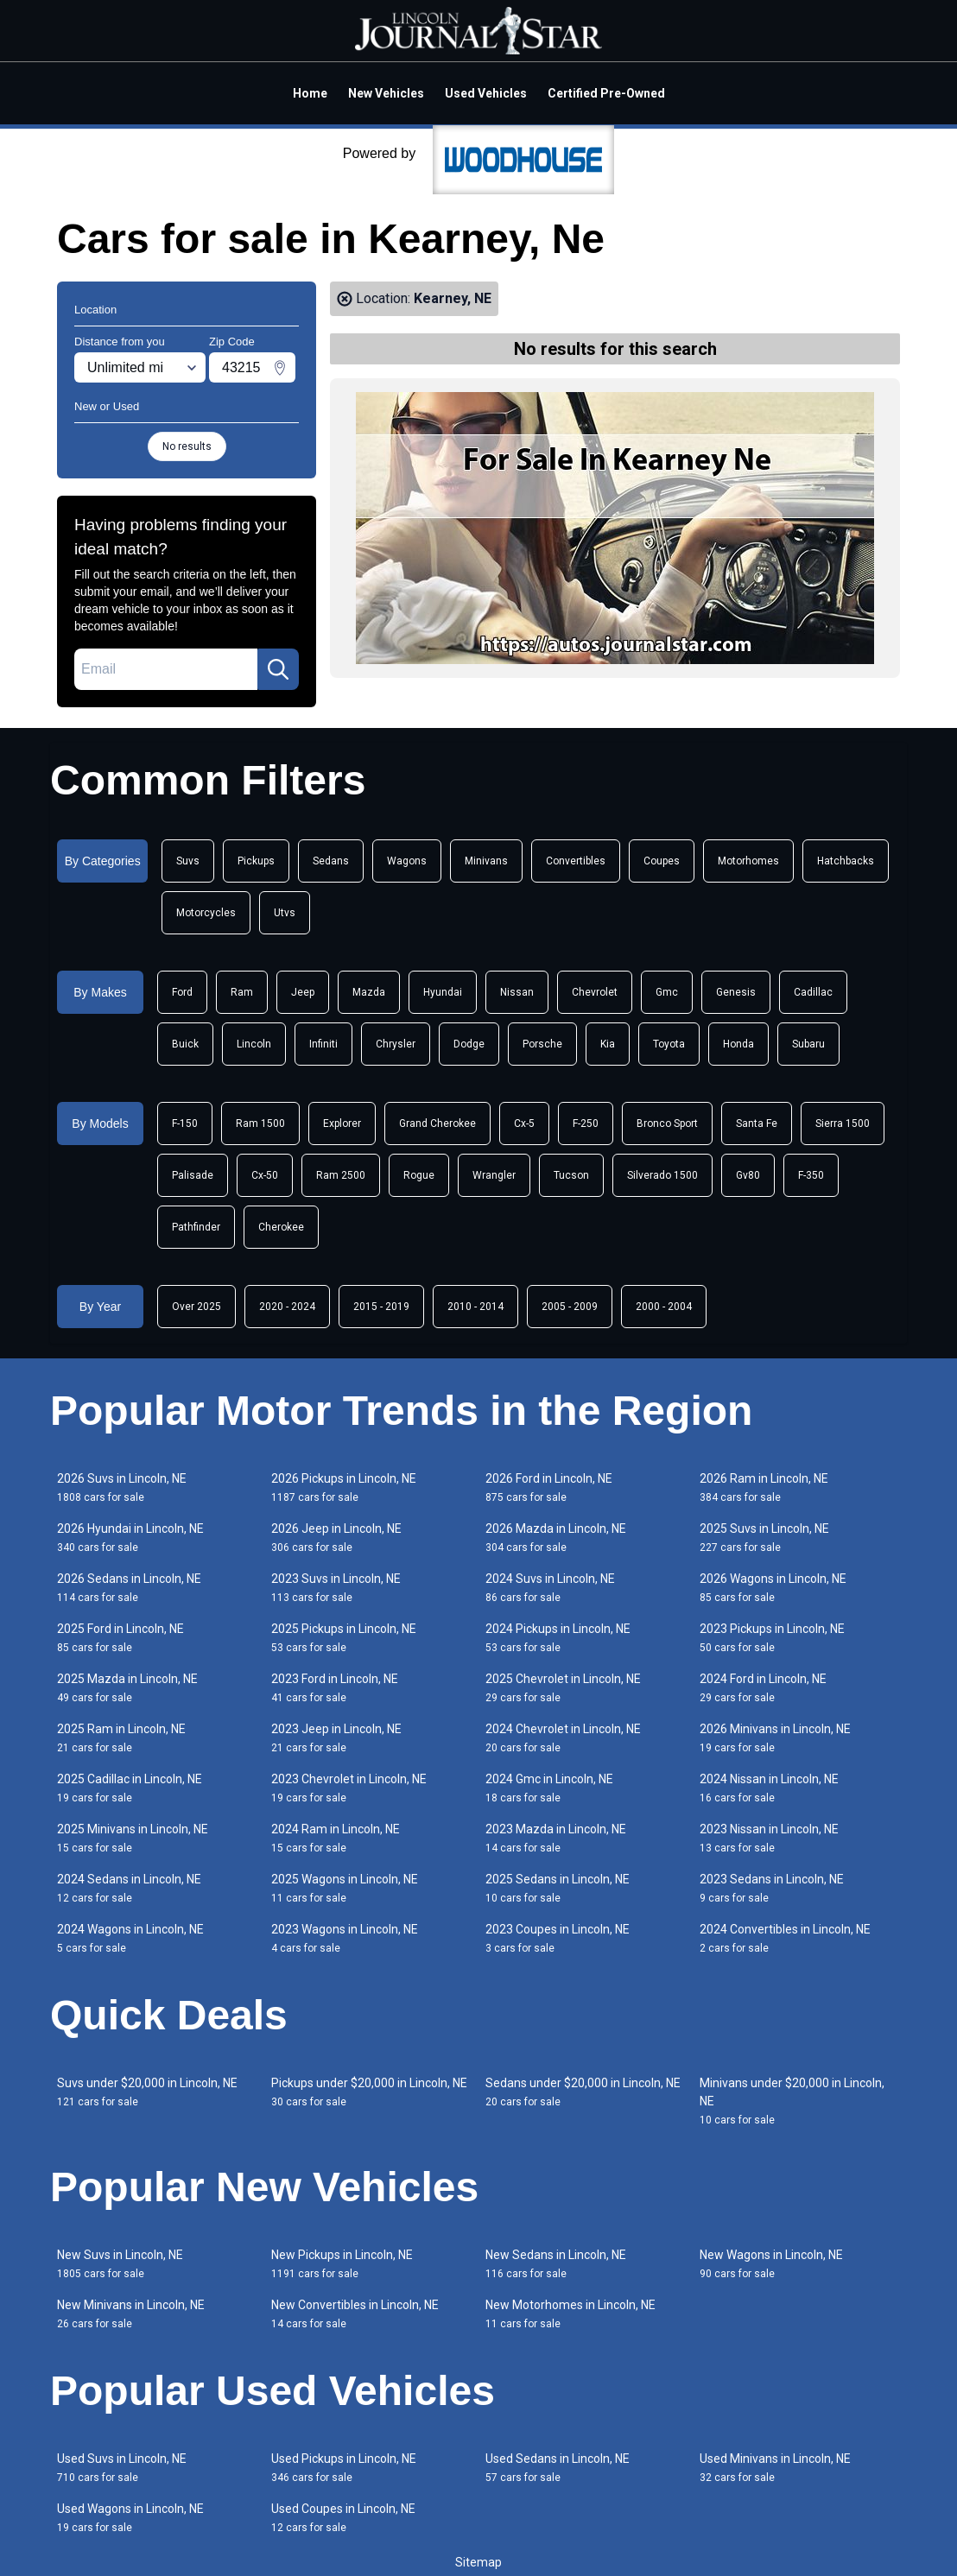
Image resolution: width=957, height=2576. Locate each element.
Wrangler (494, 1175)
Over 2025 (196, 1307)
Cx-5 (524, 1123)
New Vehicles (386, 93)
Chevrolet (595, 992)
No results (187, 446)
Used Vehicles (486, 93)
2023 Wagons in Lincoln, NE (344, 1938)
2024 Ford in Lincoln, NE (763, 1688)
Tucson (571, 1175)
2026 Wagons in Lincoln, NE (773, 1588)
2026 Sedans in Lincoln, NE (129, 1588)
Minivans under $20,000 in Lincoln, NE (792, 2101)
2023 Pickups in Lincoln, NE (772, 1638)
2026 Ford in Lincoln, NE (548, 1487)
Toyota (669, 1044)
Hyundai (442, 992)
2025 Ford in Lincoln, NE (120, 1638)
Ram (242, 992)
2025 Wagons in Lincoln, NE (344, 1888)
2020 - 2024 (287, 1307)
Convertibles (575, 861)
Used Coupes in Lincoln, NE (343, 2518)
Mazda (368, 992)
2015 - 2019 (381, 1307)
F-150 (185, 1123)
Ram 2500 (340, 1175)
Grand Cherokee (437, 1123)
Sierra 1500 (842, 1123)
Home (310, 93)
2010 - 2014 (475, 1307)
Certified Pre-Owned (606, 93)
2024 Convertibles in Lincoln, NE (785, 1938)
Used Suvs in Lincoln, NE (122, 2468)
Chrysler (395, 1044)
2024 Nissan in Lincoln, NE (769, 1788)
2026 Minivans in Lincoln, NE (775, 1738)
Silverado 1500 (662, 1175)
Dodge (469, 1044)
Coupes (661, 861)
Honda (738, 1044)
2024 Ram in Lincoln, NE (335, 1838)
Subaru (808, 1044)
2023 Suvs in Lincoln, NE (336, 1588)
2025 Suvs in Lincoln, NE (764, 1538)
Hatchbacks (845, 861)
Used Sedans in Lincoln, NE (557, 2468)
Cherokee (281, 1227)
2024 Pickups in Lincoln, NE (558, 1638)
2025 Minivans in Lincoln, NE (132, 1838)
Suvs (188, 861)
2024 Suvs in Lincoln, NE (550, 1588)
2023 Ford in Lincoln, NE (334, 1688)
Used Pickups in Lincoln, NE (343, 2468)
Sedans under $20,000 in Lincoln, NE (583, 2092)
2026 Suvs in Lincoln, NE (122, 1487)
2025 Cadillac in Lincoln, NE (129, 1788)
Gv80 (748, 1175)
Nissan (517, 992)
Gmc (667, 992)
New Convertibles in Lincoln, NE (355, 2314)
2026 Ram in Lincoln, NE (764, 1487)
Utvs (284, 913)
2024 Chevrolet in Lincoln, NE (563, 1738)
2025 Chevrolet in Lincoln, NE (563, 1688)
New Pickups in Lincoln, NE (342, 2264)
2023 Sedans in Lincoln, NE (772, 1888)
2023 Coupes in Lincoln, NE (557, 1938)
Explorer (342, 1123)
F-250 (586, 1123)
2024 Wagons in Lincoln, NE (130, 1938)
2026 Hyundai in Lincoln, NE (130, 1538)
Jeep (302, 992)
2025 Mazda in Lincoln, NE (127, 1688)
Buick (185, 1044)
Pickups (256, 861)
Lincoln (254, 1044)
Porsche (542, 1044)
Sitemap (478, 2562)
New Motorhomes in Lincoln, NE (570, 2314)
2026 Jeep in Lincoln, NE (336, 1538)
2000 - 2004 (664, 1307)
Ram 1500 (260, 1123)
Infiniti (323, 1044)
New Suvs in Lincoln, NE (120, 2264)
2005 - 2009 (570, 1307)
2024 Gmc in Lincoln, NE (549, 1788)
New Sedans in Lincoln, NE (555, 2264)
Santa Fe (756, 1123)
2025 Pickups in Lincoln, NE (343, 1638)
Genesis (736, 992)
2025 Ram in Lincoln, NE (121, 1738)
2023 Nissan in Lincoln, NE (769, 1838)
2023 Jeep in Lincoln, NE (336, 1738)
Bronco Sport (667, 1123)
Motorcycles (206, 913)
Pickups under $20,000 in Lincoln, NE (369, 2092)
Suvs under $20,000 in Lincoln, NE (147, 2092)
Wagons (407, 861)
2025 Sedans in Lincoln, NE (557, 1888)
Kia (607, 1044)
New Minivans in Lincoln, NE (131, 2314)
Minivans (486, 861)
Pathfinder (196, 1227)
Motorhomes (748, 861)
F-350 (811, 1175)
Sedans (331, 861)
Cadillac (813, 992)
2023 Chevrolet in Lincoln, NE (349, 1788)
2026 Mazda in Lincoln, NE (555, 1538)
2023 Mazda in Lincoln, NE (555, 1838)
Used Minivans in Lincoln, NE (775, 2468)
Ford (182, 992)
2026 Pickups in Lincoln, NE (343, 1487)
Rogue (418, 1175)
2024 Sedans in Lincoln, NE (129, 1888)
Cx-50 (264, 1175)
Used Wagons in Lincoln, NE (130, 2518)
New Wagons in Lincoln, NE (771, 2264)
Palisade (192, 1175)
